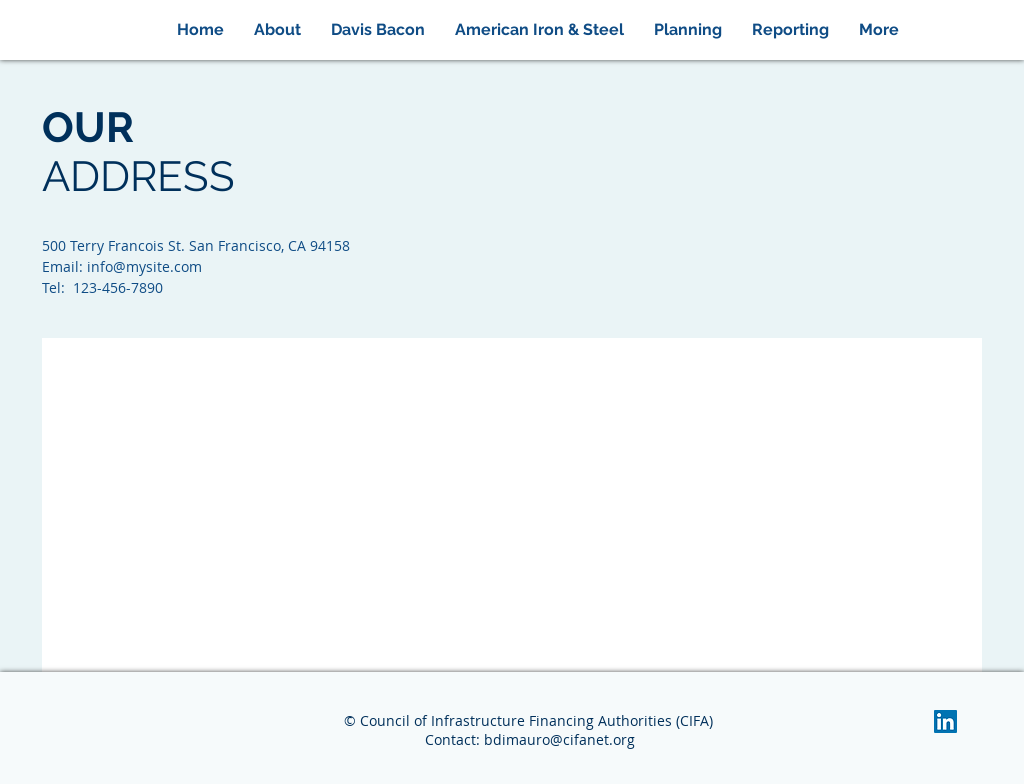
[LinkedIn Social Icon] (945, 721)
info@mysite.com (144, 266)
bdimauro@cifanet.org (559, 739)
